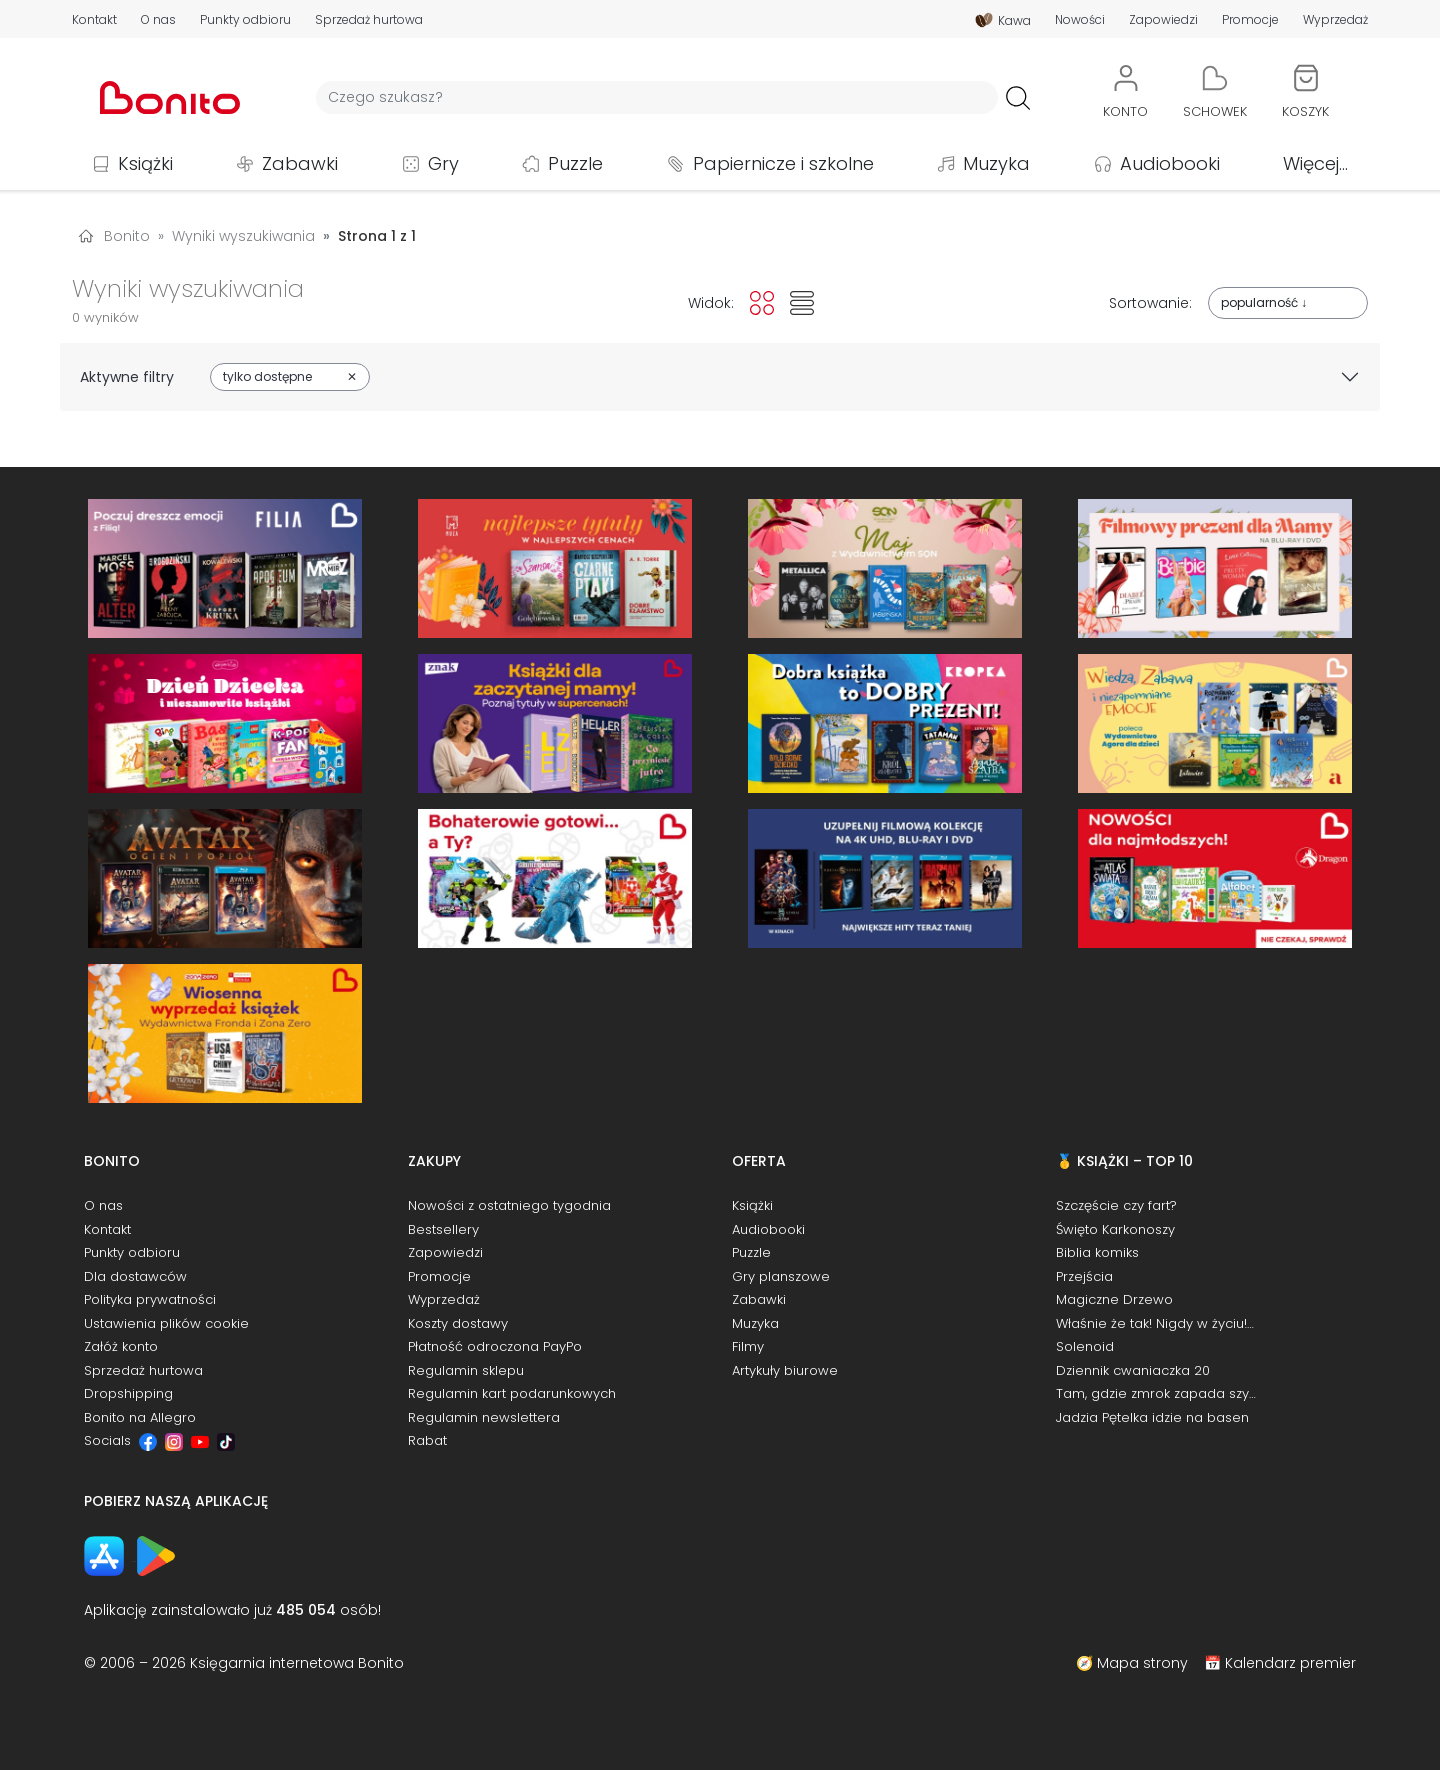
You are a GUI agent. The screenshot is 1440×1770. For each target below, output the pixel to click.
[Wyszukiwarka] (657, 97)
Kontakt (94, 20)
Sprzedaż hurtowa (369, 20)
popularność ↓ (1264, 302)
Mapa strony (1142, 1663)
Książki (145, 163)
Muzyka (996, 163)
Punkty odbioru (245, 20)
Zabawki (300, 163)
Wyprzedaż (1335, 20)
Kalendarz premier (1290, 1663)
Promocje (1250, 20)
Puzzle (575, 163)
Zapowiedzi (1163, 20)
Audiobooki (1170, 163)
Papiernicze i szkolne (783, 163)
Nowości (1080, 20)
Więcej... (1315, 163)
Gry (443, 163)
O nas (158, 20)
